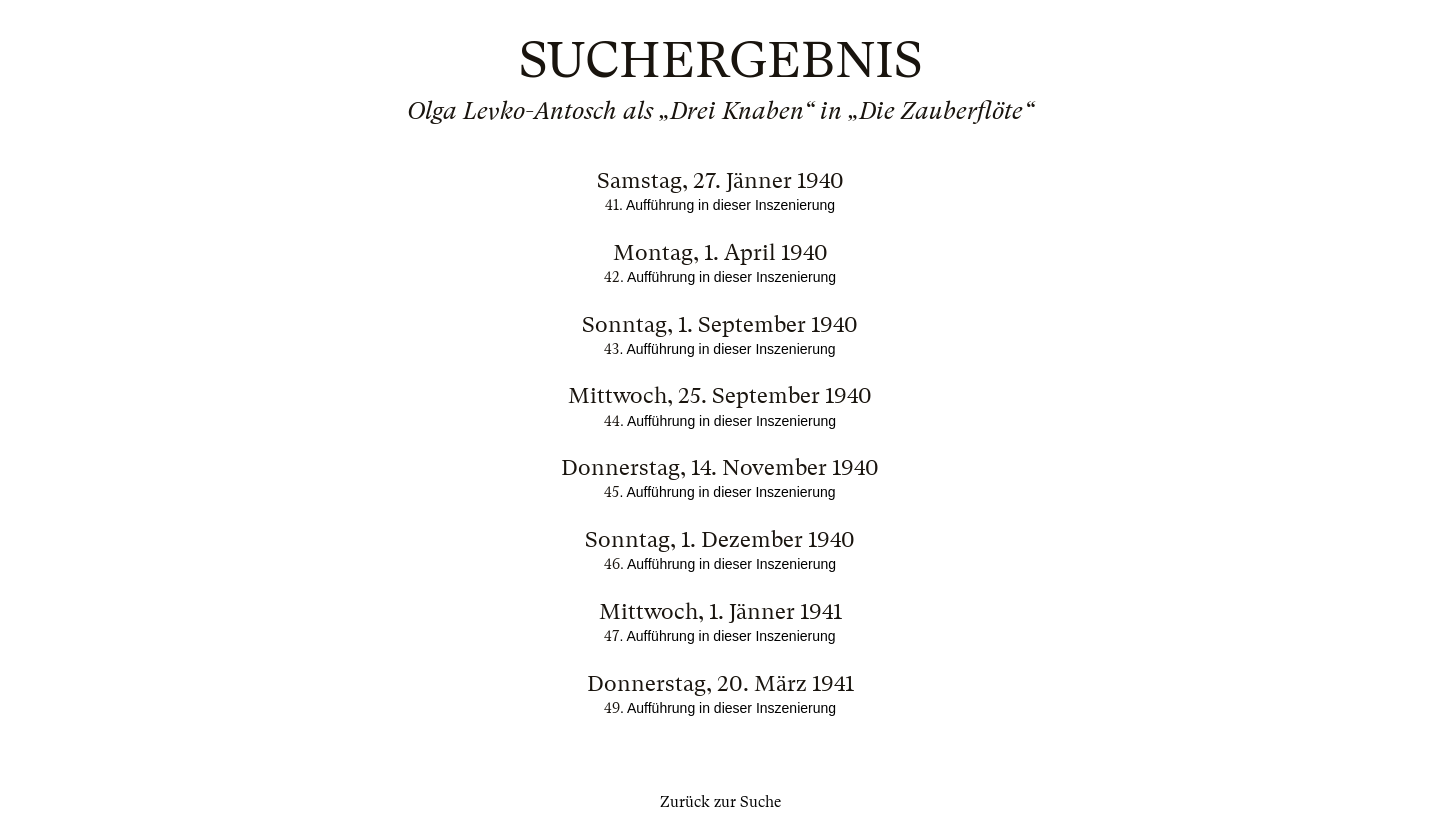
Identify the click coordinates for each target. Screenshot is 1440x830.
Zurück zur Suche (720, 802)
